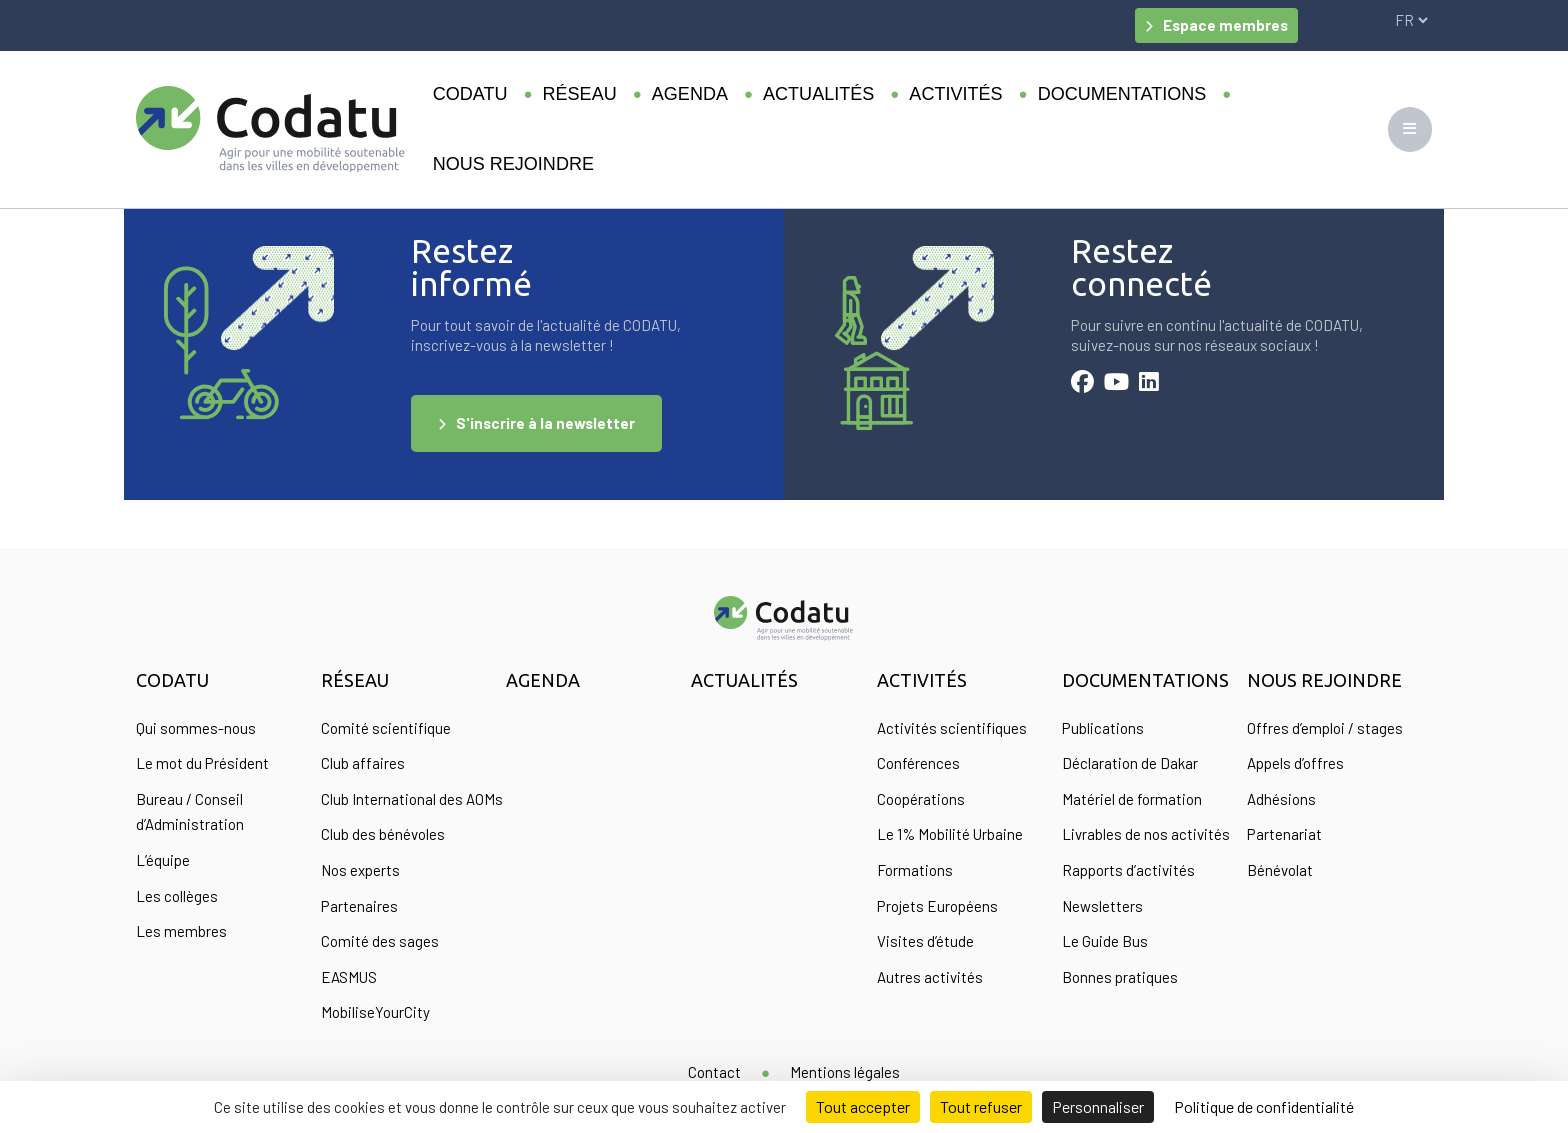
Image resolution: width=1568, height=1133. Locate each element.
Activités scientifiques (952, 728)
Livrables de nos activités (1146, 834)
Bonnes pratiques (1120, 977)
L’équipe (163, 860)
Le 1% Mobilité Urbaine (950, 834)
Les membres (181, 931)
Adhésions (1281, 799)
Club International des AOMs (412, 799)
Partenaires (359, 906)
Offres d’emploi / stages (1325, 728)
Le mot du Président (202, 763)
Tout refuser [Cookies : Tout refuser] (981, 1106)
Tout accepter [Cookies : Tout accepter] (863, 1106)
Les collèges (177, 896)
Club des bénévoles (383, 834)
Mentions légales (845, 1072)
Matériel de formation (1132, 799)
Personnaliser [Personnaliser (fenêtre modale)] (1098, 1106)
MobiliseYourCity (375, 1012)
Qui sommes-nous (196, 728)
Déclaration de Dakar (1130, 763)
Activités (955, 94)
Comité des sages (380, 941)
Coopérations (921, 799)
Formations (915, 870)
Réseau (580, 94)
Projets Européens (937, 906)
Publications (1103, 728)
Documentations (1122, 94)
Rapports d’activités (1128, 870)
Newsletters (1102, 906)
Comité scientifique (386, 728)
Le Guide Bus (1105, 941)
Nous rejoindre (513, 164)
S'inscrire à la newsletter (545, 423)
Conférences (918, 763)
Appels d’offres (1295, 763)
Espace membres (1225, 25)
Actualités (818, 94)
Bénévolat (1280, 870)
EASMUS (349, 977)
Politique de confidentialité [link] (1264, 1106)
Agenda (690, 94)
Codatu (470, 94)
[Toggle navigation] (1410, 129)
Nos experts (360, 870)
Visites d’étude (925, 941)
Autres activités (930, 977)
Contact (714, 1072)
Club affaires (363, 763)
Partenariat (1284, 834)
